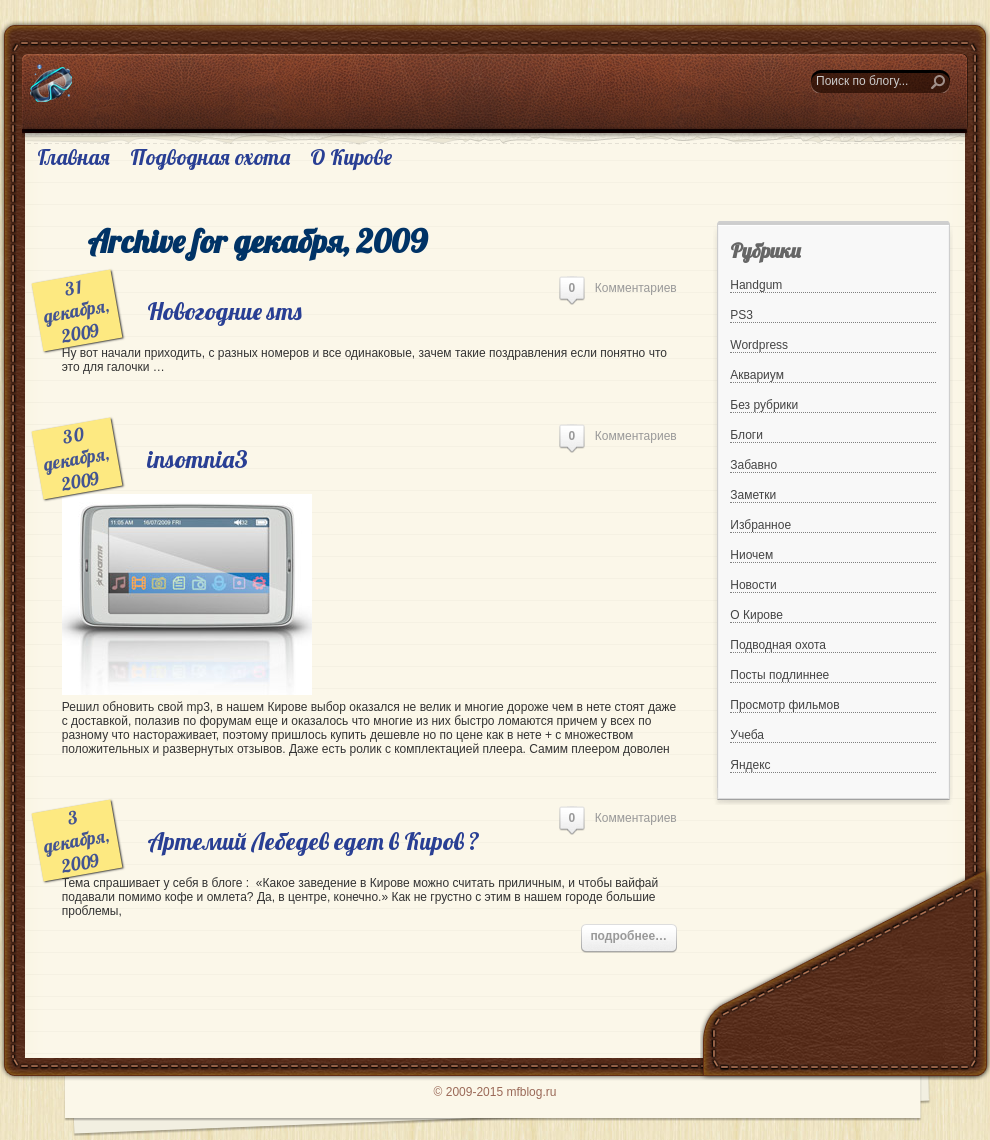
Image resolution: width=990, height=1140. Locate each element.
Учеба (747, 735)
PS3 (741, 315)
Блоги (746, 435)
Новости (753, 585)
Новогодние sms (224, 311)
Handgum (756, 285)
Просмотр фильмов (784, 705)
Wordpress (759, 345)
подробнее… (628, 936)
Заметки (753, 495)
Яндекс (750, 765)
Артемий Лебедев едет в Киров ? (313, 841)
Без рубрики (764, 405)
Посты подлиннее (779, 675)
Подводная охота (210, 157)
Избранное (760, 525)
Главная (73, 157)
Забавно (753, 465)
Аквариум (757, 375)
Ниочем (751, 555)
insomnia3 (197, 459)
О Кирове (351, 157)
